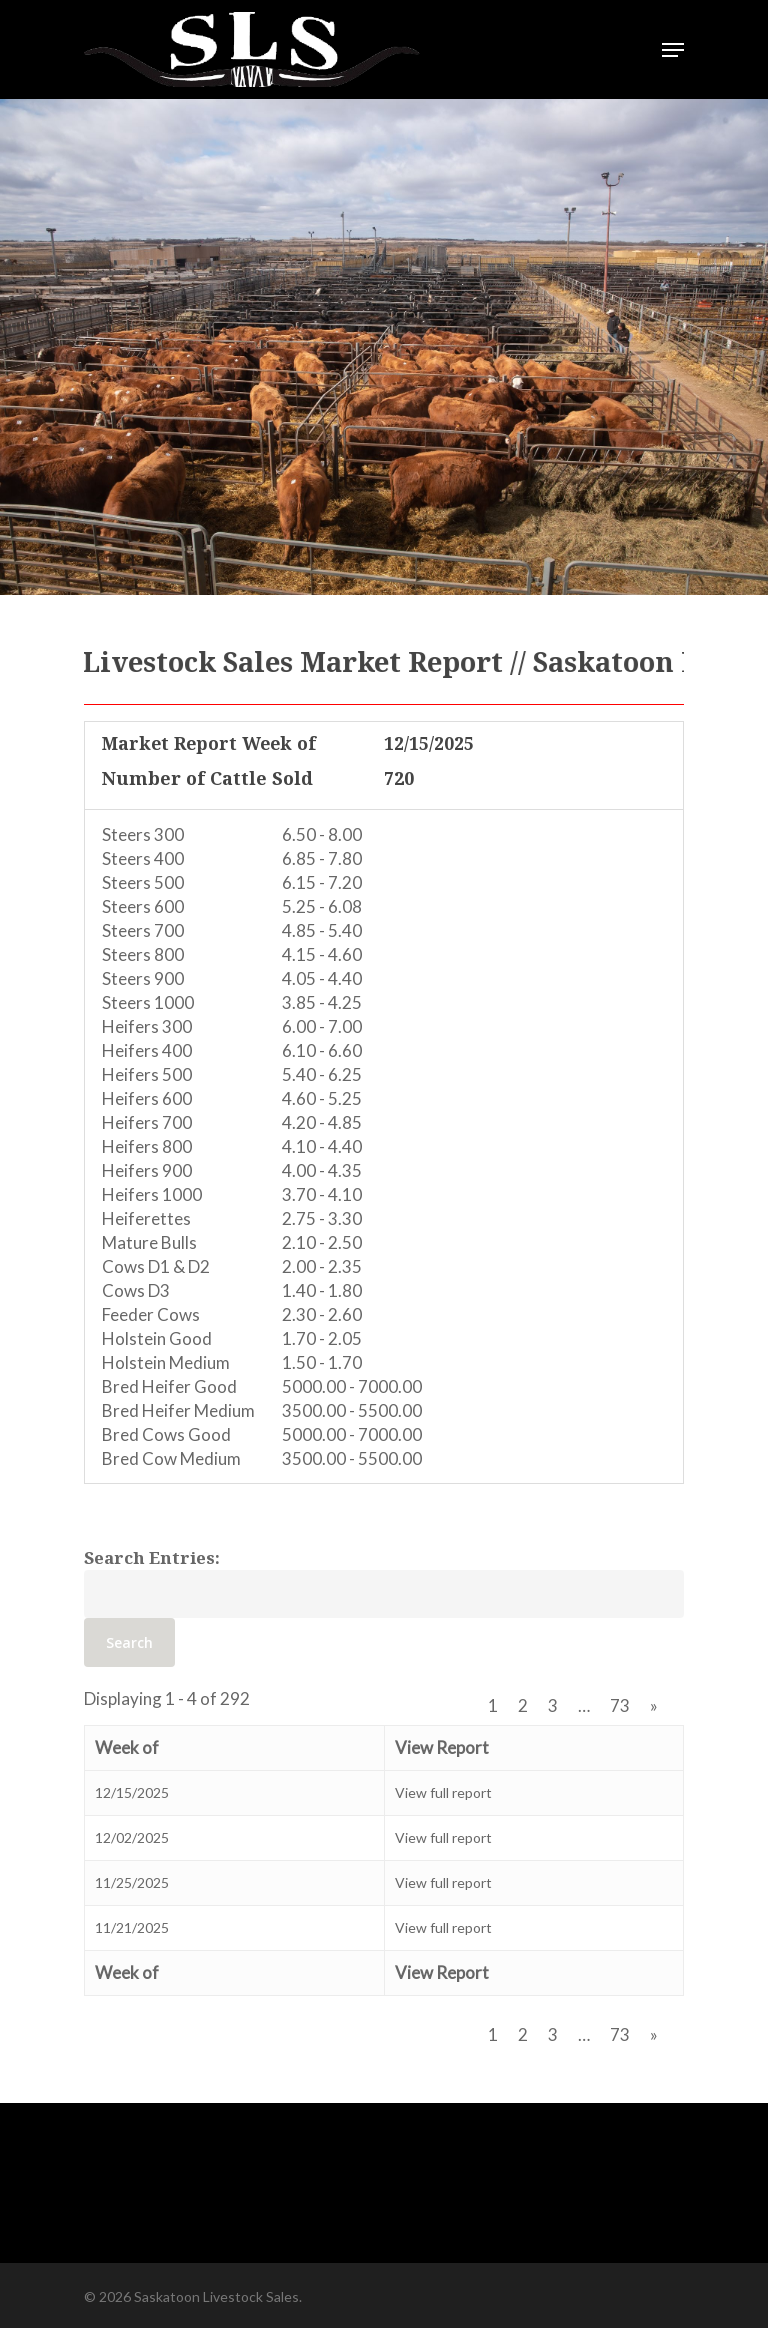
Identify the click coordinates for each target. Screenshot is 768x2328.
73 (620, 1705)
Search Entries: (152, 1557)
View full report (443, 1792)
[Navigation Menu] (673, 50)
